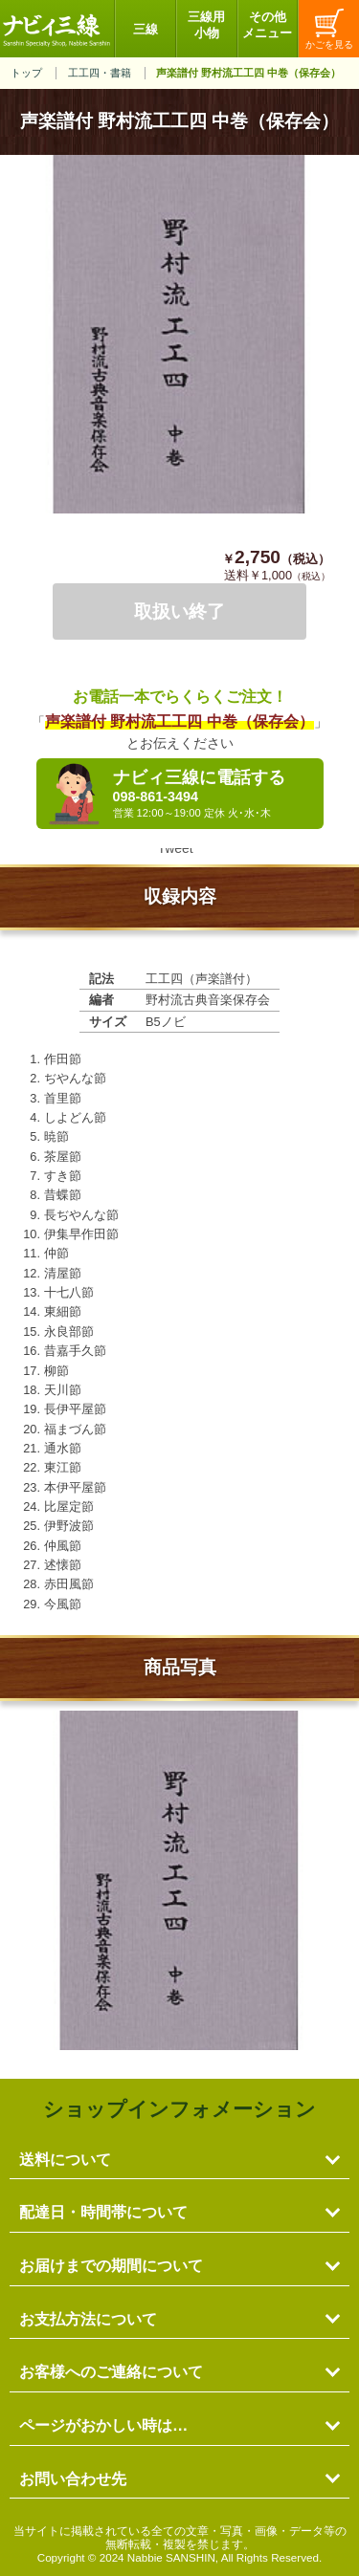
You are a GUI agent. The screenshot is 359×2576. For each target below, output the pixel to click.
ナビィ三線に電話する (213, 793)
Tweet (174, 848)
